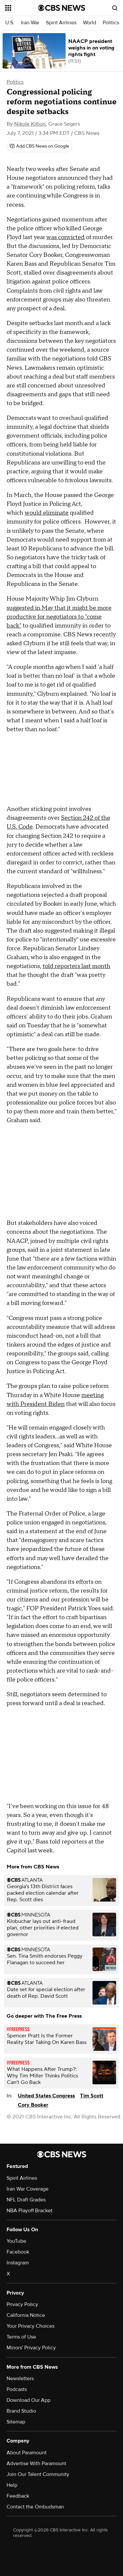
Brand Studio (21, 2411)
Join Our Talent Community (38, 2474)
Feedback (18, 2496)
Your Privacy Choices (30, 2326)
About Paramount (27, 2452)
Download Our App (29, 2400)
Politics (111, 23)
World (89, 23)
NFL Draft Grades (26, 2199)
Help (12, 2485)
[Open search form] (115, 8)
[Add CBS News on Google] (39, 146)
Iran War (30, 23)
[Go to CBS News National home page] (61, 8)
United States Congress (46, 2095)
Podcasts (17, 2389)
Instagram (18, 2262)
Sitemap (16, 2421)
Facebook (18, 2252)
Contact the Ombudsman (35, 2506)
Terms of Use (21, 2336)
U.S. (9, 23)
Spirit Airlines (61, 23)
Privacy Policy (22, 2304)
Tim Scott (91, 2095)
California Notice (26, 2315)
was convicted (65, 237)
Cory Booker (33, 2105)
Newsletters (20, 2378)
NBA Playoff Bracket (29, 2210)
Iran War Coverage (28, 2189)
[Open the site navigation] (21, 8)
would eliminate (47, 513)
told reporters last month (76, 966)
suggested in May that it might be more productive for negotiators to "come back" (59, 616)
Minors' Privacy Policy (31, 2347)
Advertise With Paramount (36, 2463)
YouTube (16, 2241)
